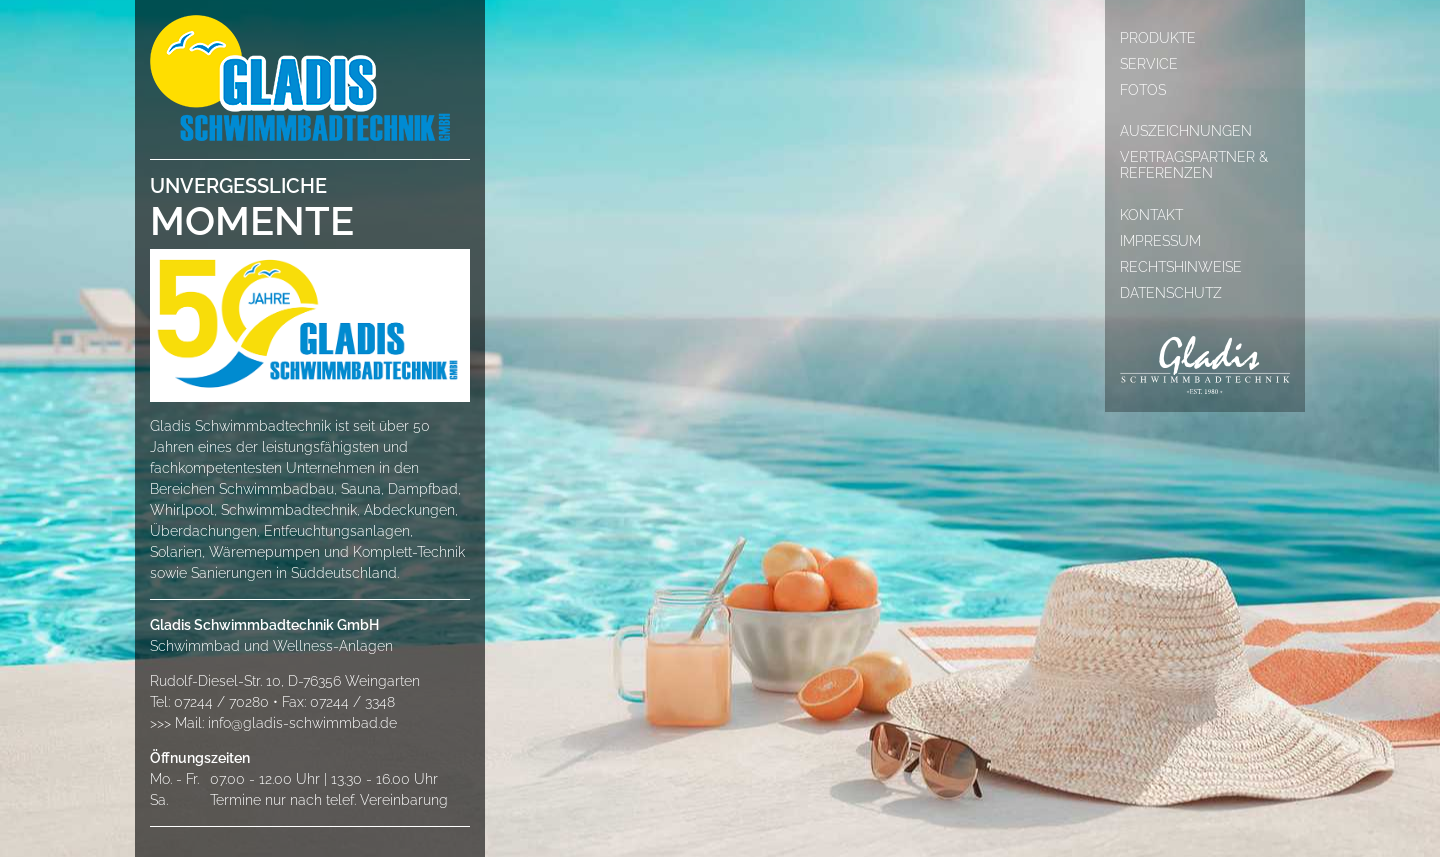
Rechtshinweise (1181, 267)
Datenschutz (1171, 293)
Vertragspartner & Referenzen (1194, 165)
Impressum (1160, 241)
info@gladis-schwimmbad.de (302, 723)
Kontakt (1151, 215)
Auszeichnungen (1186, 131)
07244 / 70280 (221, 702)
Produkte (1158, 38)
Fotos (1143, 90)
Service (1149, 64)
